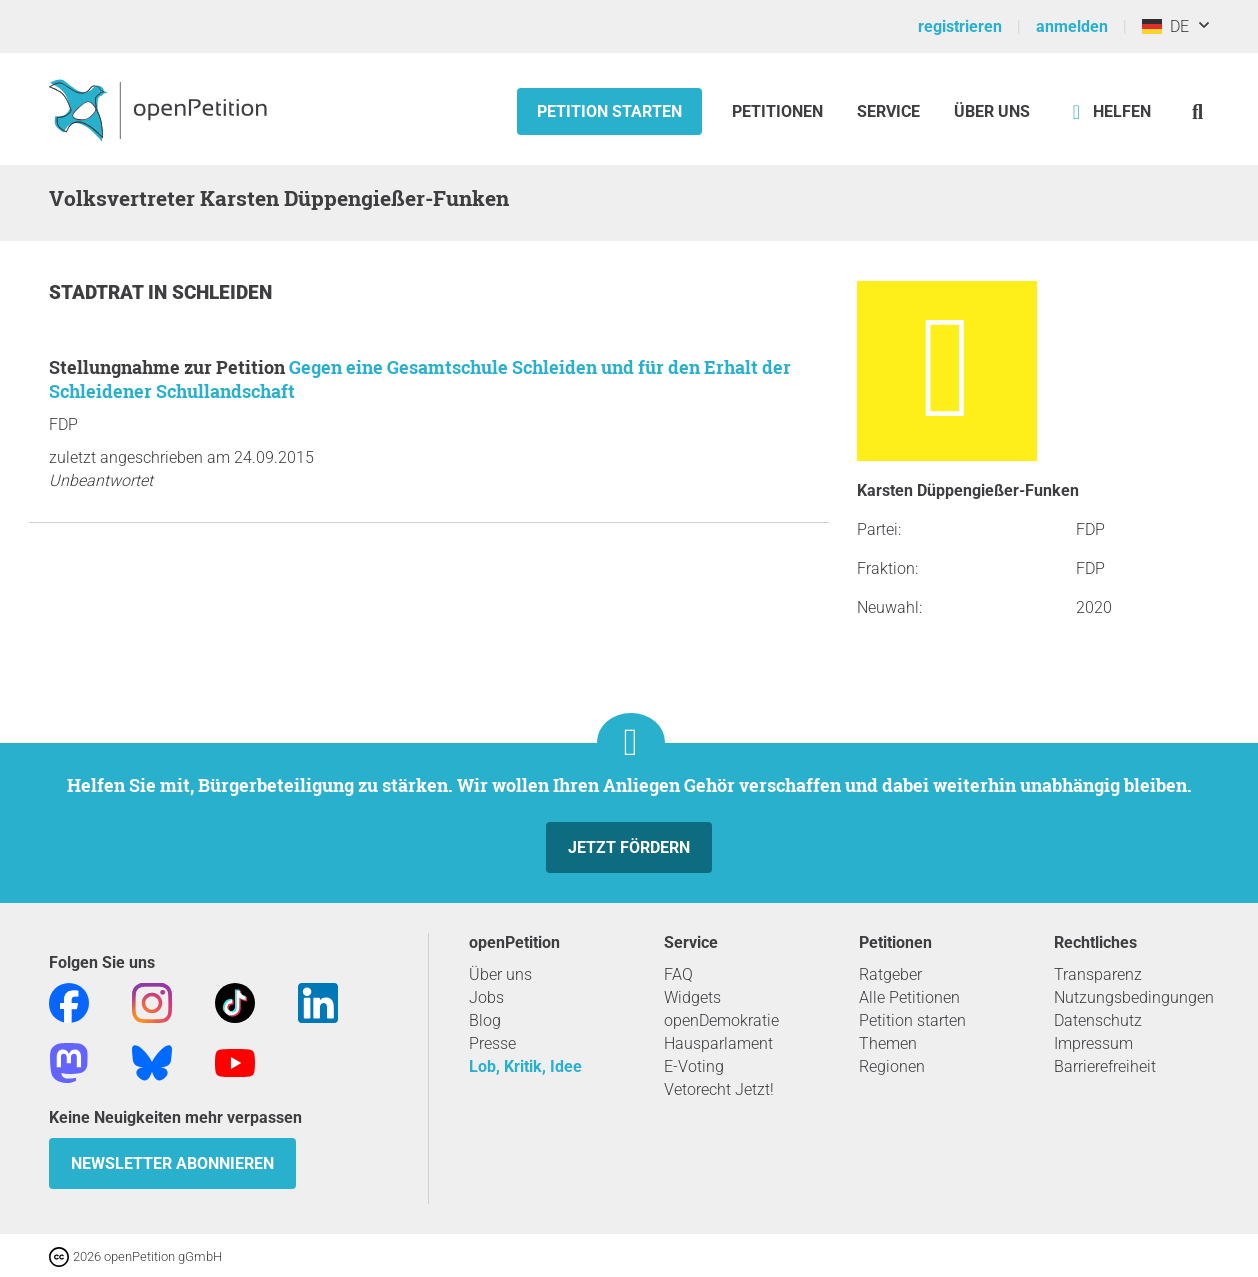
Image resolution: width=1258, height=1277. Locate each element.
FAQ (678, 974)
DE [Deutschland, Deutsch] (1165, 26)
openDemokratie (721, 1020)
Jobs (486, 997)
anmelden (1072, 26)
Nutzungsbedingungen (1134, 997)
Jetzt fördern (629, 847)
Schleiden (222, 292)
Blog (485, 1020)
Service (888, 111)
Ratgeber (890, 974)
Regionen (892, 1066)
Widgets (692, 997)
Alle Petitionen (909, 997)
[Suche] (1197, 111)
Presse (492, 1043)
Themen (888, 1043)
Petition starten (609, 111)
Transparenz (1098, 974)
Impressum (1093, 1043)
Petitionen (779, 111)
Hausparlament (718, 1043)
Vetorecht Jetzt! (719, 1089)
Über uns (500, 974)
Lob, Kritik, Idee (525, 1066)
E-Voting (694, 1066)
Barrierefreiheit (1105, 1066)
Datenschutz (1098, 1020)
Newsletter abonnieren (172, 1163)
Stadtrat (98, 292)
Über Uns (992, 111)
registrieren (960, 26)
